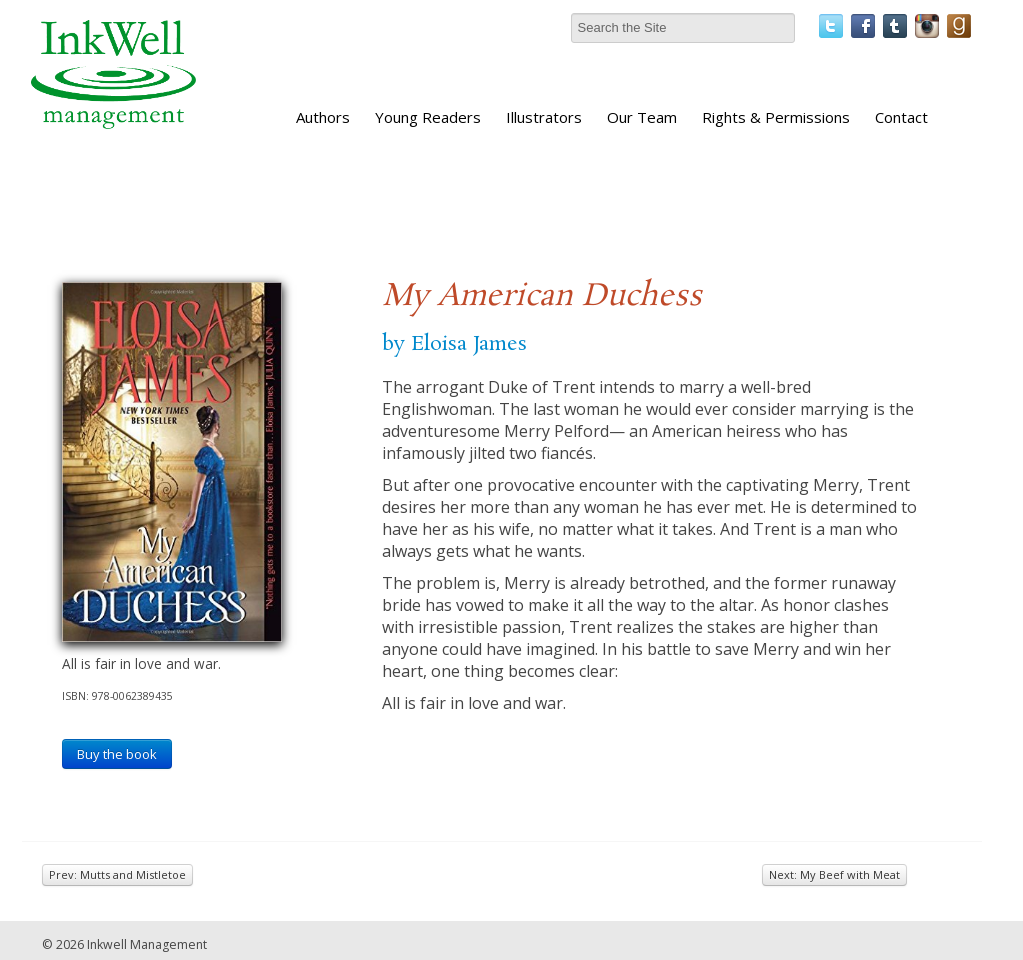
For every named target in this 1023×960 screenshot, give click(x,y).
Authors (323, 117)
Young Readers (428, 117)
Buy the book (117, 754)
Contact (901, 117)
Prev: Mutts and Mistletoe (117, 874)
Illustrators (544, 117)
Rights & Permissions (776, 117)
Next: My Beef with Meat (834, 874)
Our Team (642, 117)
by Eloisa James (454, 344)
